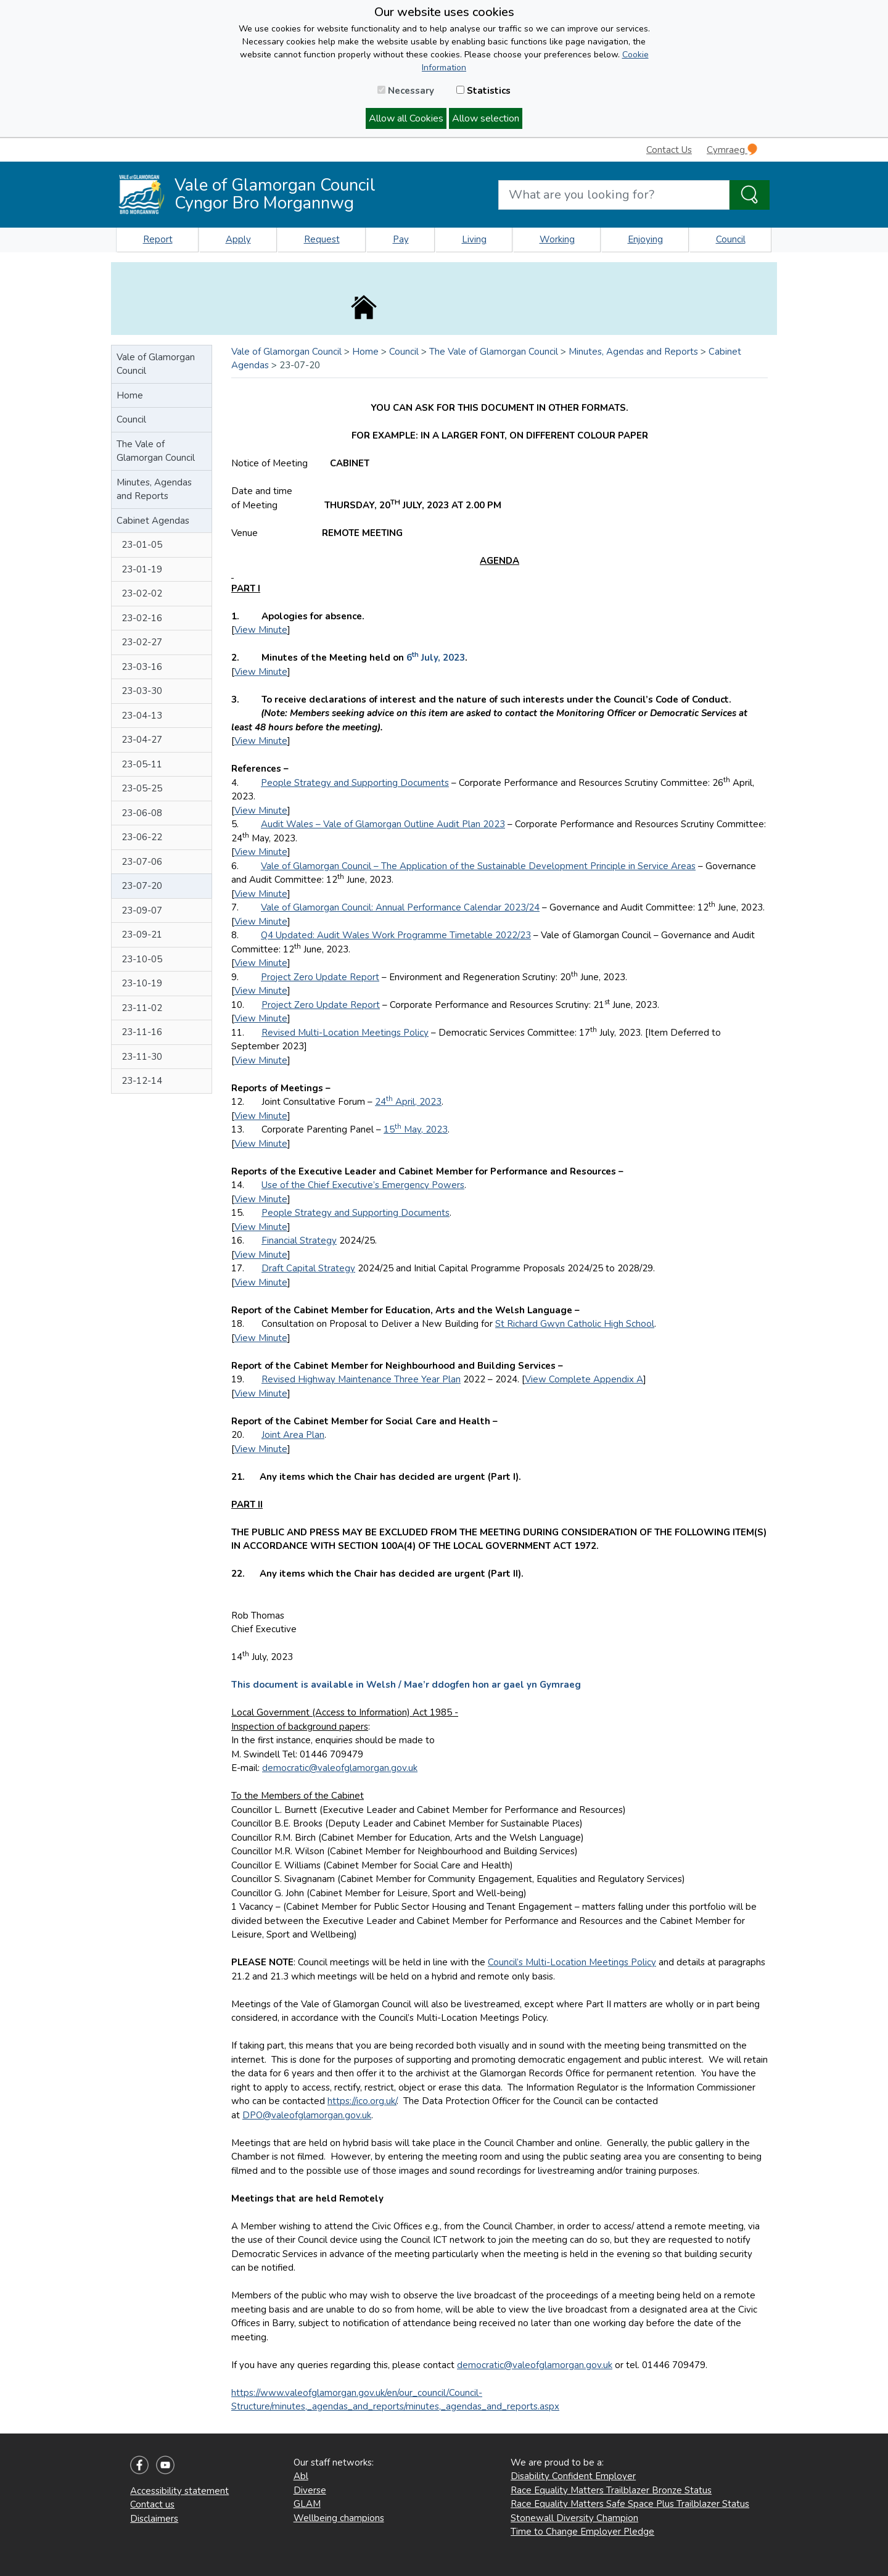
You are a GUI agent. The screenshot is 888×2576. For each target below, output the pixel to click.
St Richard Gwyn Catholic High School (574, 1324)
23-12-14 (141, 1081)
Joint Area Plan (292, 1435)
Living (474, 239)
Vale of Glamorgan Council (156, 364)
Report (158, 239)
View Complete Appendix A (584, 1379)
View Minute (260, 630)
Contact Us (669, 150)
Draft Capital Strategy (308, 1268)
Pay (401, 239)
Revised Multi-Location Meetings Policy (345, 1032)
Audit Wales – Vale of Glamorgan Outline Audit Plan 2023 (383, 824)
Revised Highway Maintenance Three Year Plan (361, 1379)
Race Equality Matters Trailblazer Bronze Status (611, 2490)
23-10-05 (141, 959)
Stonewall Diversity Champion (574, 2518)
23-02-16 (141, 618)
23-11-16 (141, 1032)
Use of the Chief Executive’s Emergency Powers (362, 1185)
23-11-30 (141, 1057)
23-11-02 (141, 1008)
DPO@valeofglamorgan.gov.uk (306, 2115)
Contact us (152, 2504)
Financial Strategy (299, 1240)
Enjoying (645, 239)
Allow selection (485, 118)
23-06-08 (141, 813)
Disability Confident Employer (573, 2476)
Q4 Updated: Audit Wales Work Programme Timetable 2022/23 (396, 935)
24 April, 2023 (408, 1102)
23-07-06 (141, 862)
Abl (301, 2476)
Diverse (310, 2490)
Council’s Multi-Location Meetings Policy (572, 1962)
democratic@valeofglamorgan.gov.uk (339, 1768)
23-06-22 (141, 837)
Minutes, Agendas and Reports (154, 489)
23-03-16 (141, 667)
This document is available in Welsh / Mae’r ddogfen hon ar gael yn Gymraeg (406, 1684)
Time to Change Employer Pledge (582, 2531)
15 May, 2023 (416, 1129)
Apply (238, 239)
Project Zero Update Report (320, 977)
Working (557, 239)
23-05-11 (141, 764)
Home (130, 395)
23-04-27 (141, 739)
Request (322, 239)
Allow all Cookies (406, 118)
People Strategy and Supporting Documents (355, 783)
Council (731, 239)
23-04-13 (141, 715)
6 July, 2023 (435, 657)
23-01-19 (141, 569)
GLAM (307, 2504)
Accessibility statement (179, 2491)
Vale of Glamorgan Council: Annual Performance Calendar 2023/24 (400, 907)
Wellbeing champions (339, 2518)
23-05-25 (141, 788)
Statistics (483, 91)
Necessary (405, 91)
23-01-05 (141, 545)
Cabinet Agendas (153, 520)
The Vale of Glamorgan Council (156, 451)
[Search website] (614, 195)
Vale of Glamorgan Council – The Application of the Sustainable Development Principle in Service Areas (478, 866)
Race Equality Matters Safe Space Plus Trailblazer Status (630, 2504)
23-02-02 (141, 593)
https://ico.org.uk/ (362, 2101)
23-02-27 (141, 642)
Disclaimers (154, 2518)
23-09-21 (141, 934)
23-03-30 (141, 691)
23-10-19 (141, 983)
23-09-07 (141, 910)
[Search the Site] (750, 195)
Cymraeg (732, 149)
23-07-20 (141, 886)
